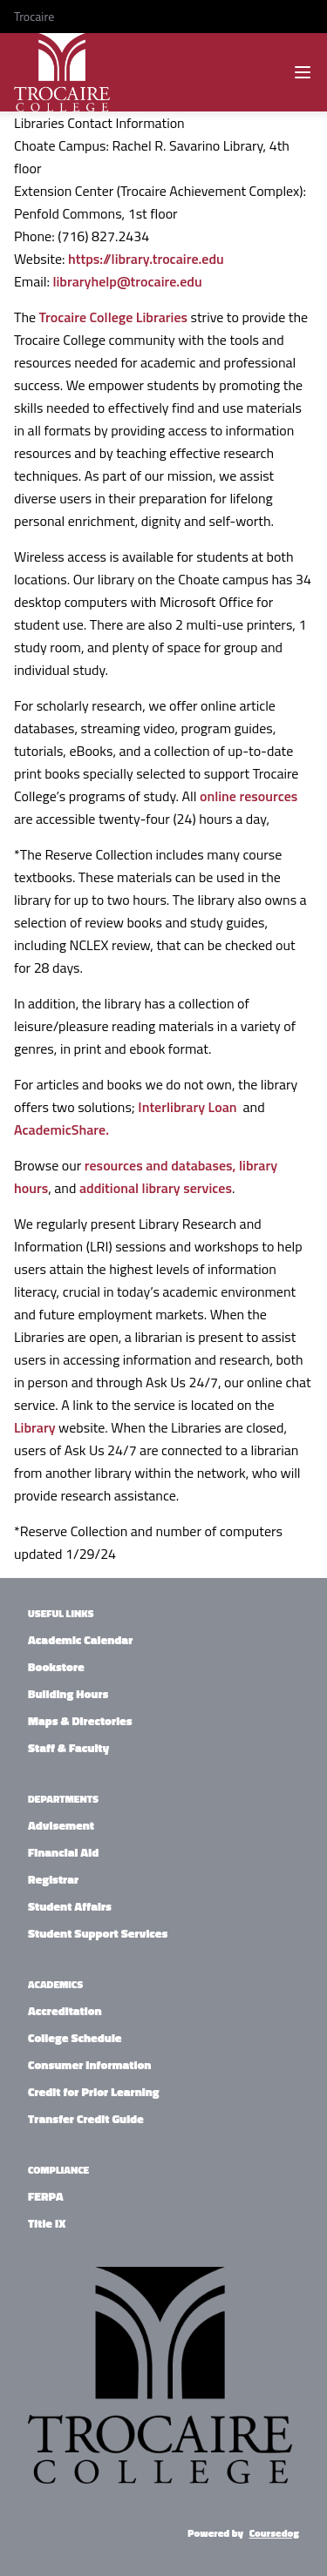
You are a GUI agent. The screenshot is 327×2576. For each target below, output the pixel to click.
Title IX (46, 2223)
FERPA (46, 2196)
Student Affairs (70, 1906)
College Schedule (75, 2037)
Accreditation (65, 2010)
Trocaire (34, 16)
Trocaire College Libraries (113, 317)
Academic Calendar (80, 1639)
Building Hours (68, 1693)
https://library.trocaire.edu (146, 258)
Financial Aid (63, 1852)
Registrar (53, 1879)
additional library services (155, 1187)
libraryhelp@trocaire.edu (126, 281)
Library (35, 1427)
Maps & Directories (80, 1720)
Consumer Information (89, 2064)
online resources (248, 796)
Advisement (61, 1825)
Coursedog (274, 2533)
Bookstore (56, 1666)
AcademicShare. (61, 1129)
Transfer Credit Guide (86, 2118)
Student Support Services (97, 1933)
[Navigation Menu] (302, 72)
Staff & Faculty (68, 1747)
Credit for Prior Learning (94, 2091)
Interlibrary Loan (189, 1106)
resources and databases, (160, 1165)
